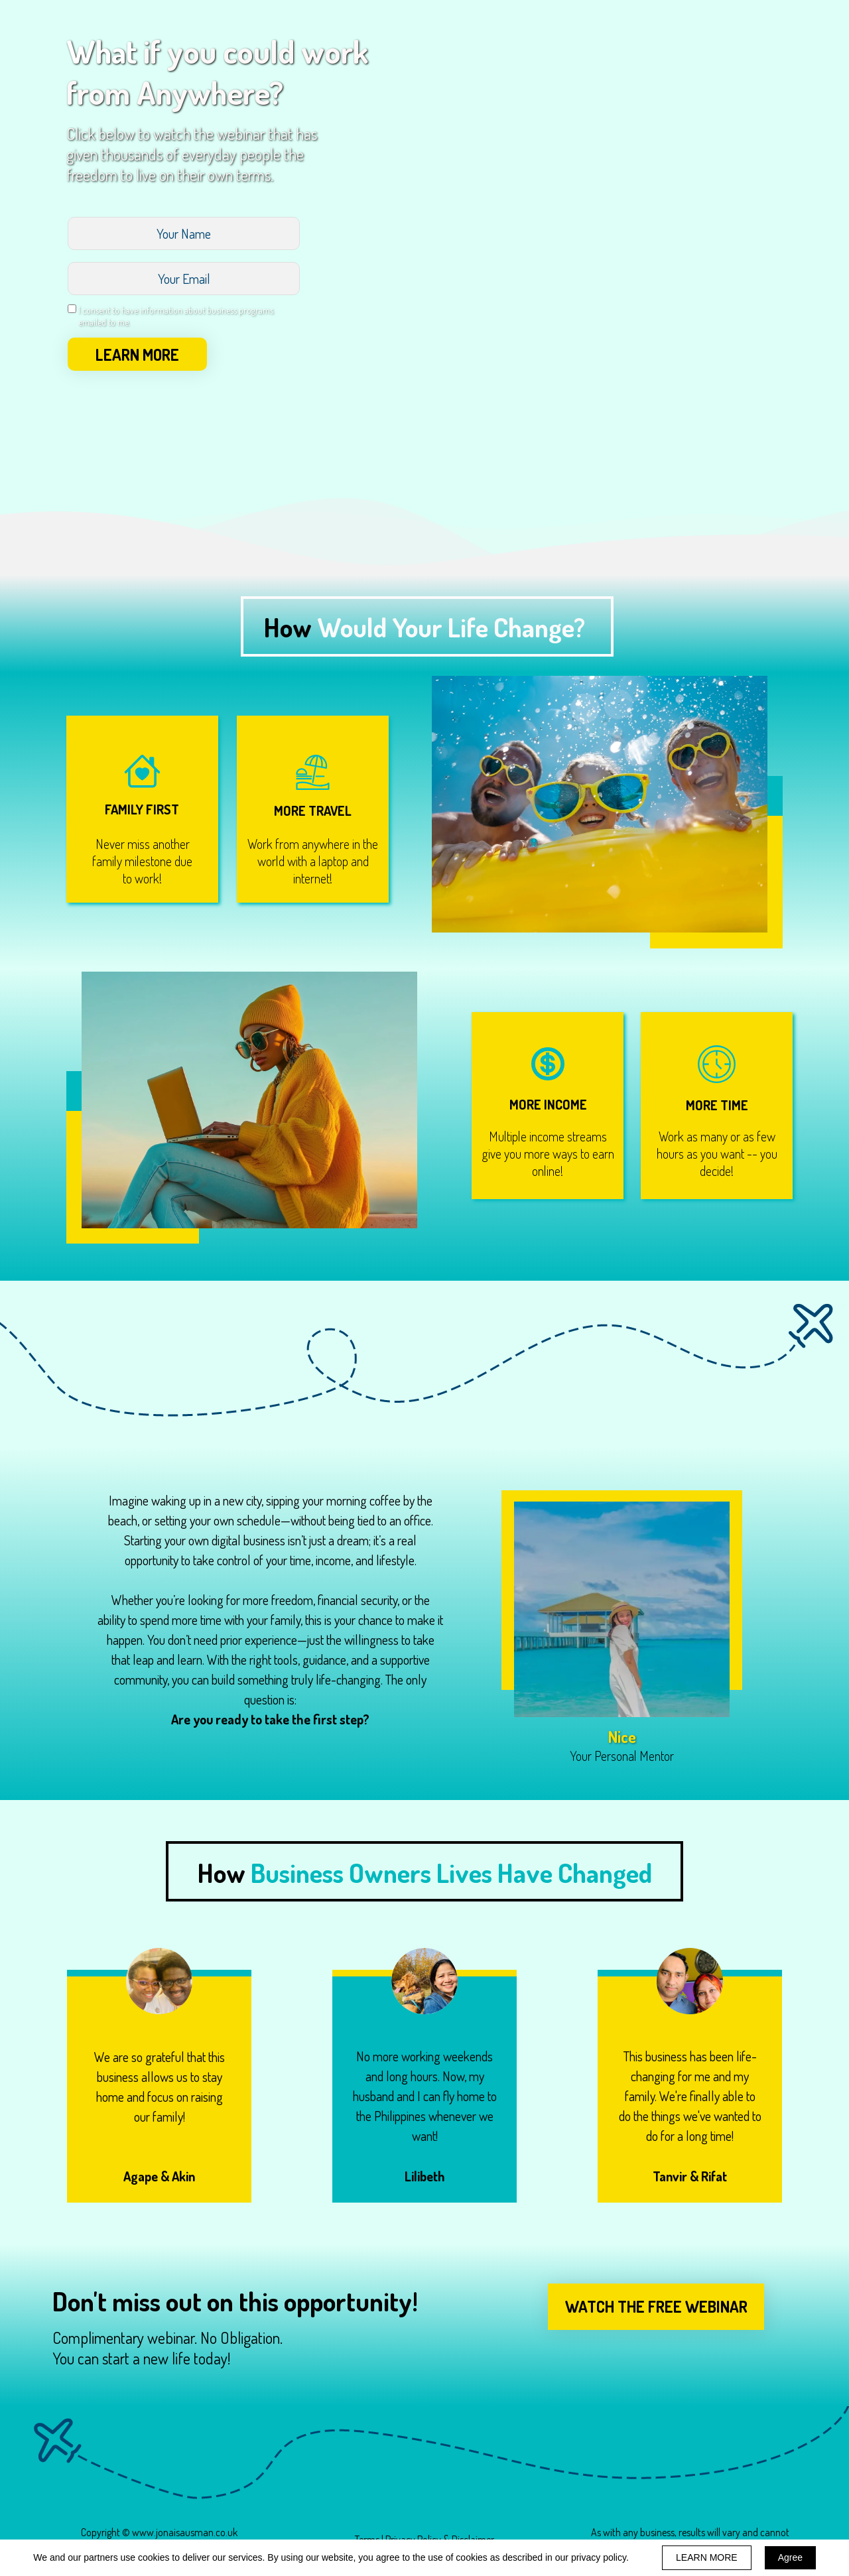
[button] (656, 2307)
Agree (790, 2557)
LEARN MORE (137, 354)
